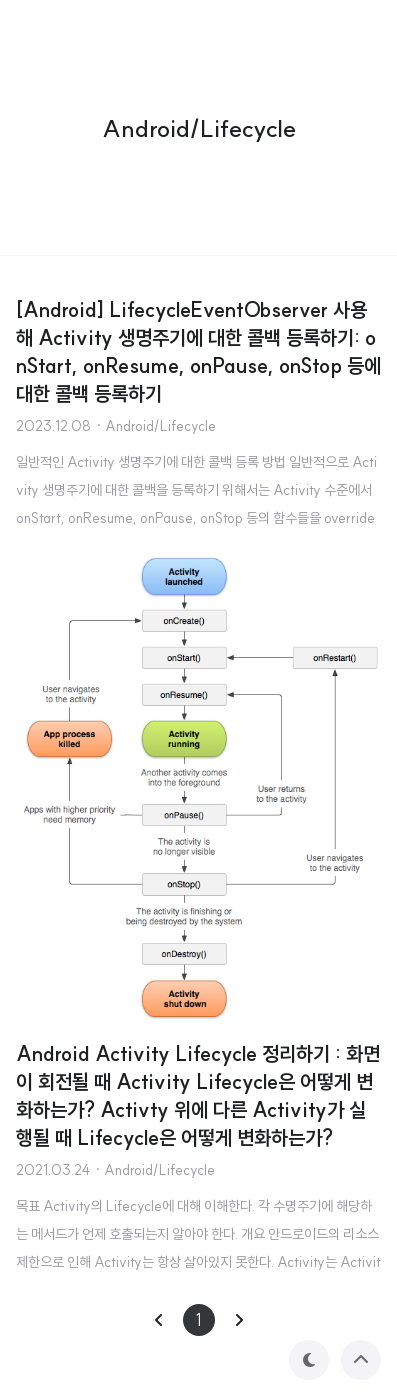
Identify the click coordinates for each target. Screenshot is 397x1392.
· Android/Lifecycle (155, 426)
